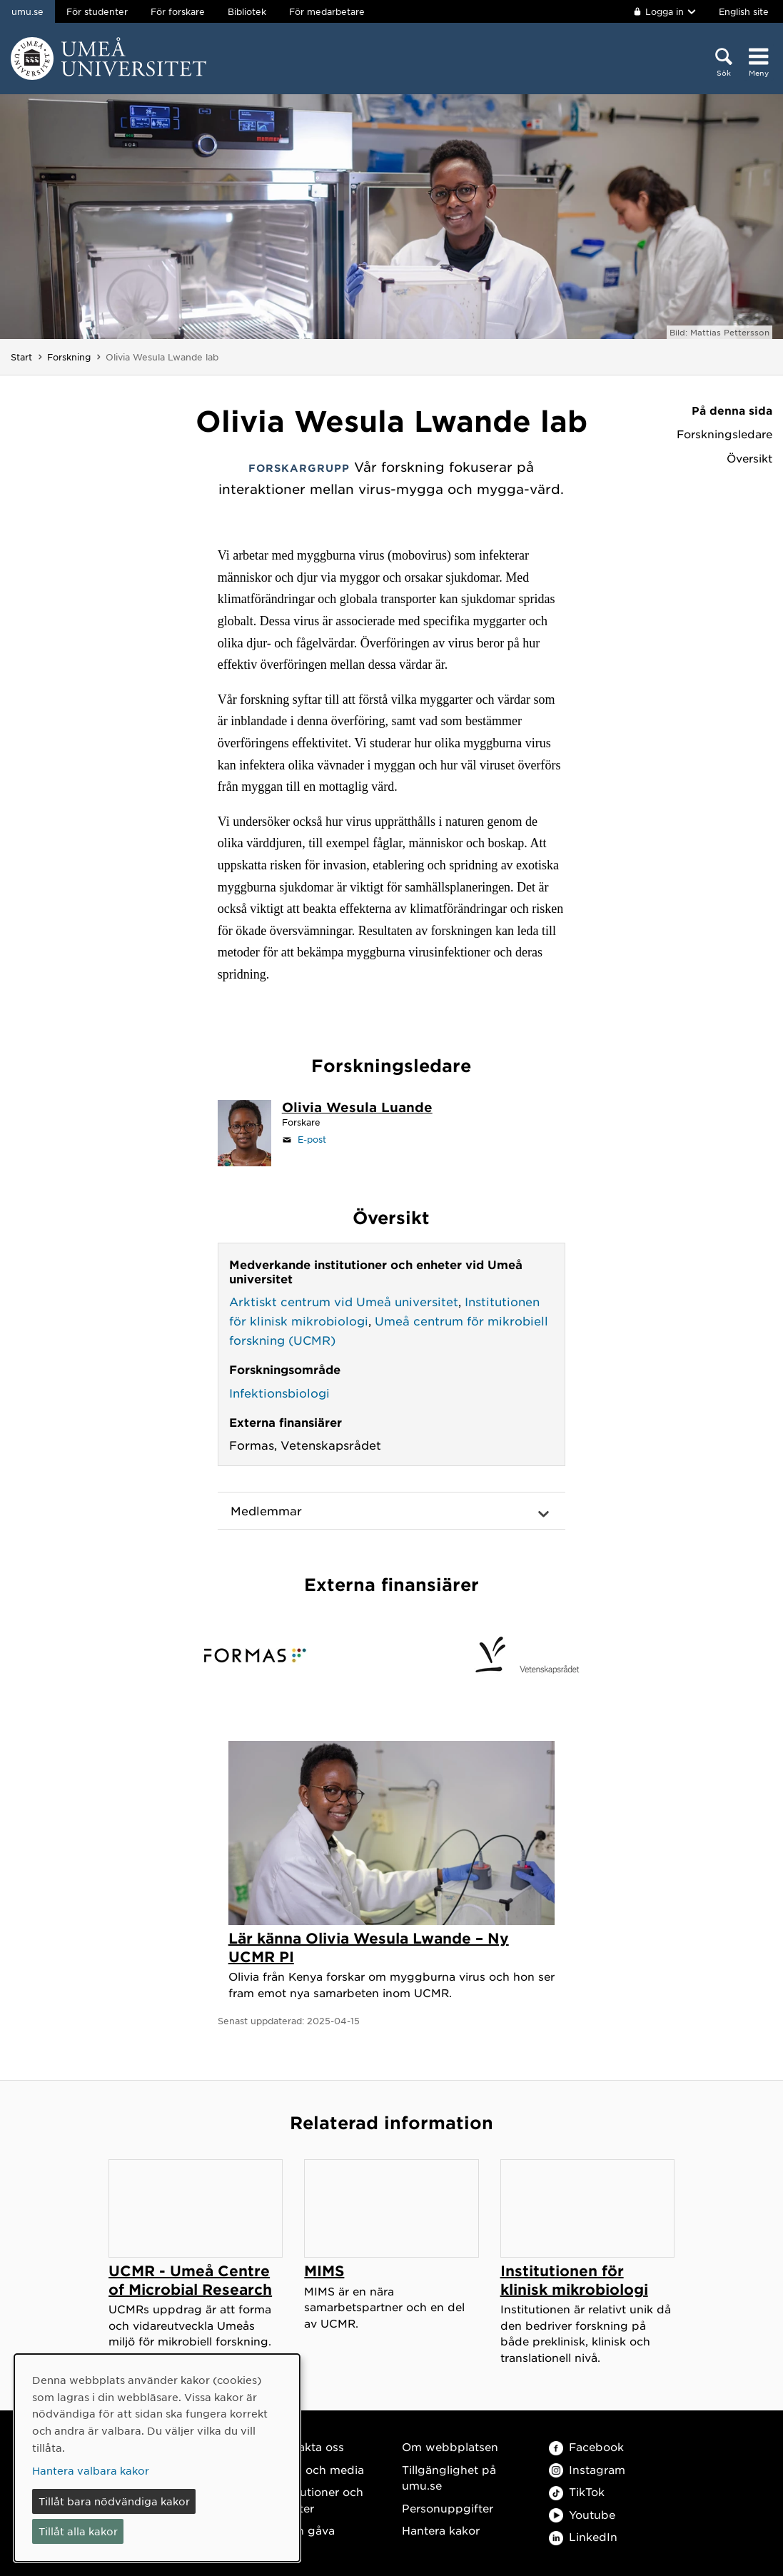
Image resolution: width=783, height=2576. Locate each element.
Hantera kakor (441, 2530)
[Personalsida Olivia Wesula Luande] (357, 1108)
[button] (392, 1511)
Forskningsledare (724, 434)
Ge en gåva (303, 2530)
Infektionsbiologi (279, 1392)
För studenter (97, 11)
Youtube (582, 2514)
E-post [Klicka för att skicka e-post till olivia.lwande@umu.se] (312, 1139)
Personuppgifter (447, 2508)
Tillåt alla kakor (78, 2531)
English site (744, 11)
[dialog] (157, 2458)
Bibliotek (247, 11)
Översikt (749, 458)
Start (21, 357)
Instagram (587, 2469)
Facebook (586, 2446)
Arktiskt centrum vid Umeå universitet (343, 1301)
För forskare (178, 11)
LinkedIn (583, 2536)
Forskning (69, 357)
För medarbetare (327, 11)
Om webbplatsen (450, 2446)
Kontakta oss (308, 2446)
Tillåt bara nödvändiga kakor (114, 2501)
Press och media (318, 2469)
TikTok (577, 2491)
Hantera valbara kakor (90, 2470)
